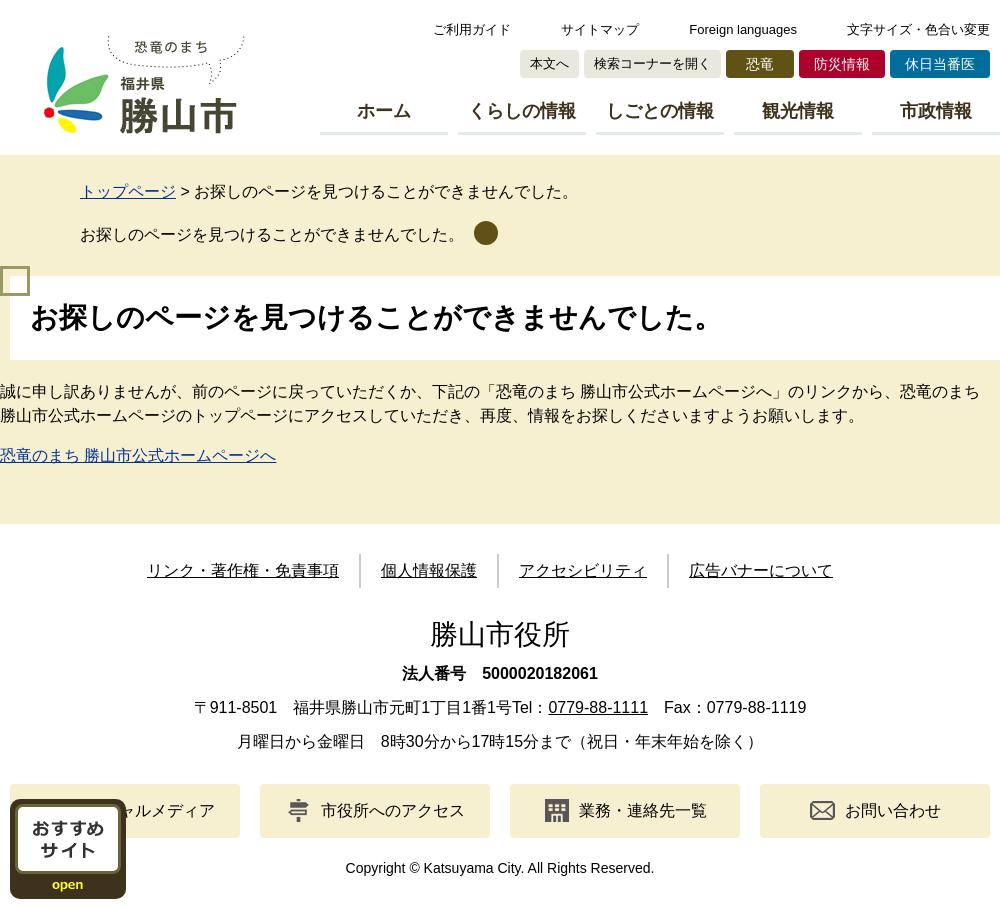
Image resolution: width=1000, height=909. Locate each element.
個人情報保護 (429, 570)
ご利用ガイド (472, 29)
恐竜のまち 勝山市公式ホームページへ (138, 455)
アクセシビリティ (583, 570)
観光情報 (798, 111)
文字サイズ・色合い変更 (918, 29)
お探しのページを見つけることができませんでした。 (272, 234)
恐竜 (760, 64)
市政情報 (936, 111)
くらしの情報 (522, 111)
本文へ (549, 63)
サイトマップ (600, 29)
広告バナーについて (761, 570)
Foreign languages (743, 29)
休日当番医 (940, 64)
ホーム (384, 111)
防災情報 (842, 64)
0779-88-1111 (598, 707)
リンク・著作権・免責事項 (243, 570)
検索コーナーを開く (652, 63)
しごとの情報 (660, 111)
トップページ (128, 191)
